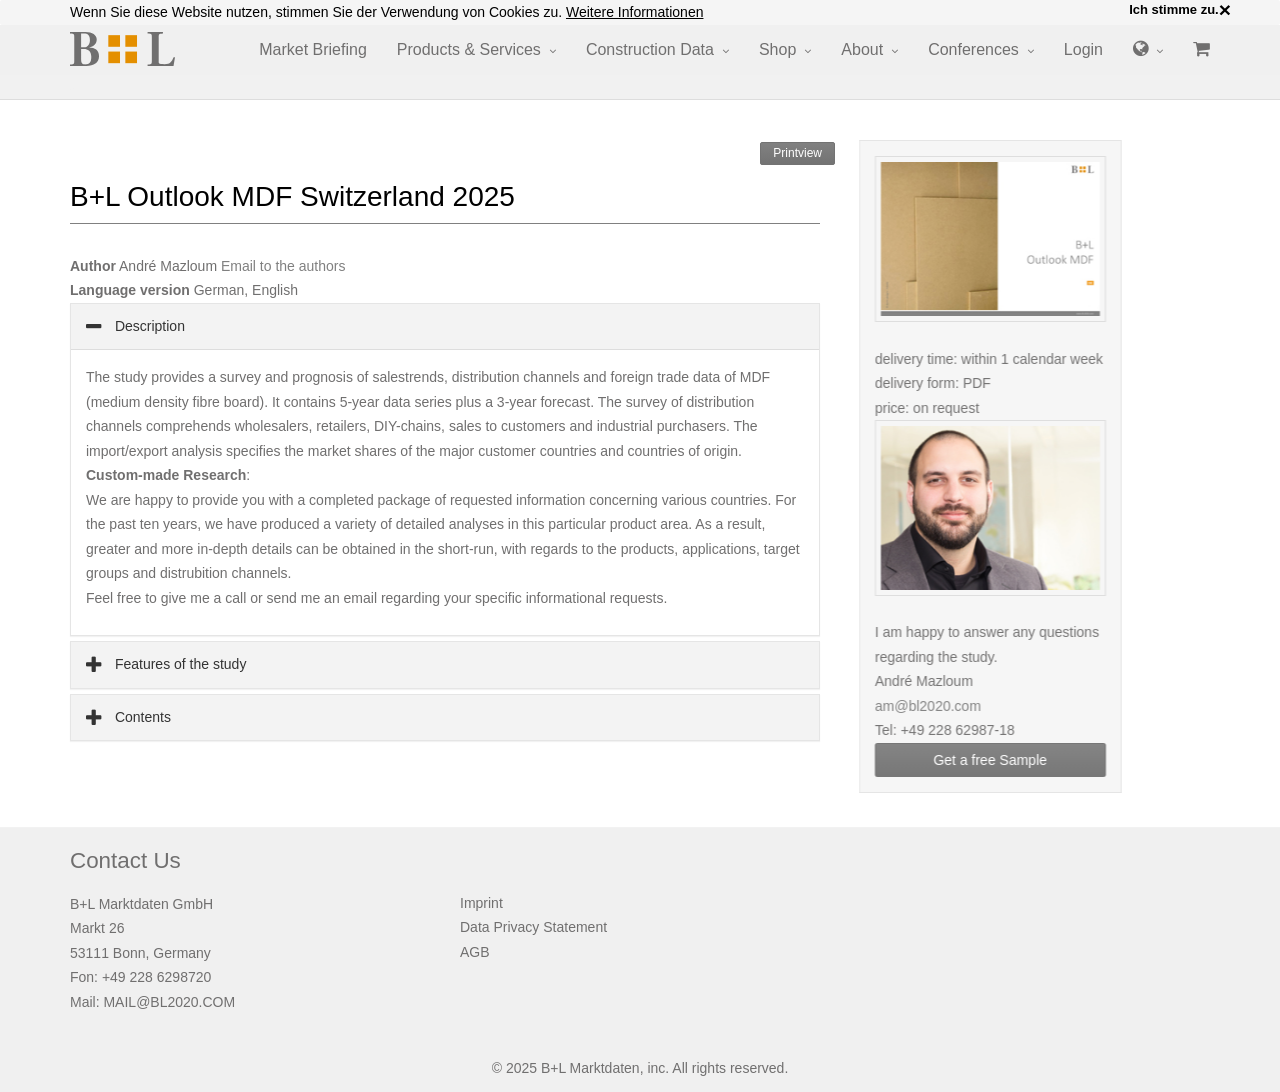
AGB (475, 952)
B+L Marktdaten (590, 1068)
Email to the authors (283, 266)
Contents (141, 717)
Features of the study (178, 664)
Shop (777, 49)
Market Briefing (313, 49)
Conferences (973, 49)
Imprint (481, 903)
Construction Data (650, 49)
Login (1083, 49)
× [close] (1225, 10)
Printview (797, 153)
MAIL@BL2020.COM (169, 1002)
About (862, 49)
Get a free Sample (1004, 760)
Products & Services (469, 49)
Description (148, 326)
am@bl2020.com (941, 706)
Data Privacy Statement (533, 927)
